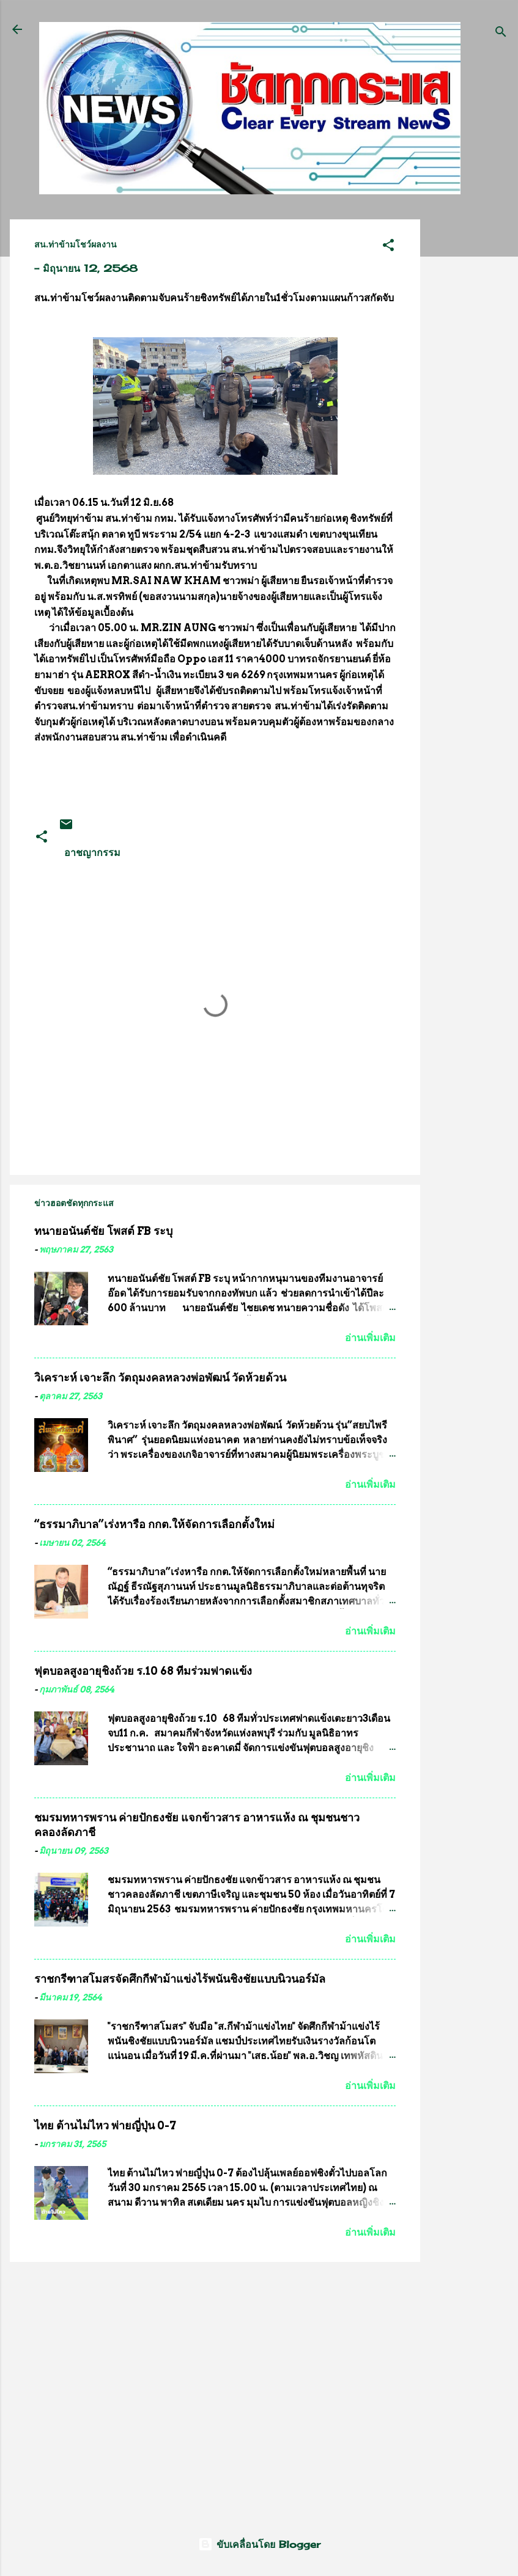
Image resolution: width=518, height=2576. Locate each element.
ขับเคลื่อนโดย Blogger (259, 2544)
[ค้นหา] (501, 33)
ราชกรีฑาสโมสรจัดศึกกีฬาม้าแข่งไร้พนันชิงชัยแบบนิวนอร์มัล (179, 1978)
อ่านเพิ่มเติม (370, 1338)
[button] (388, 247)
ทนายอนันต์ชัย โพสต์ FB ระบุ (103, 1230)
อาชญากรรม (92, 852)
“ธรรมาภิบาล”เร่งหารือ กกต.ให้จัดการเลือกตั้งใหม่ (154, 1524)
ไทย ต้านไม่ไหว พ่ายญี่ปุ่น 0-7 (105, 2125)
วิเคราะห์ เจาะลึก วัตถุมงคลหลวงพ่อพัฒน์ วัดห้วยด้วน (160, 1377)
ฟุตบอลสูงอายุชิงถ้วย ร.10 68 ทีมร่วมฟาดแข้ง (143, 1670)
